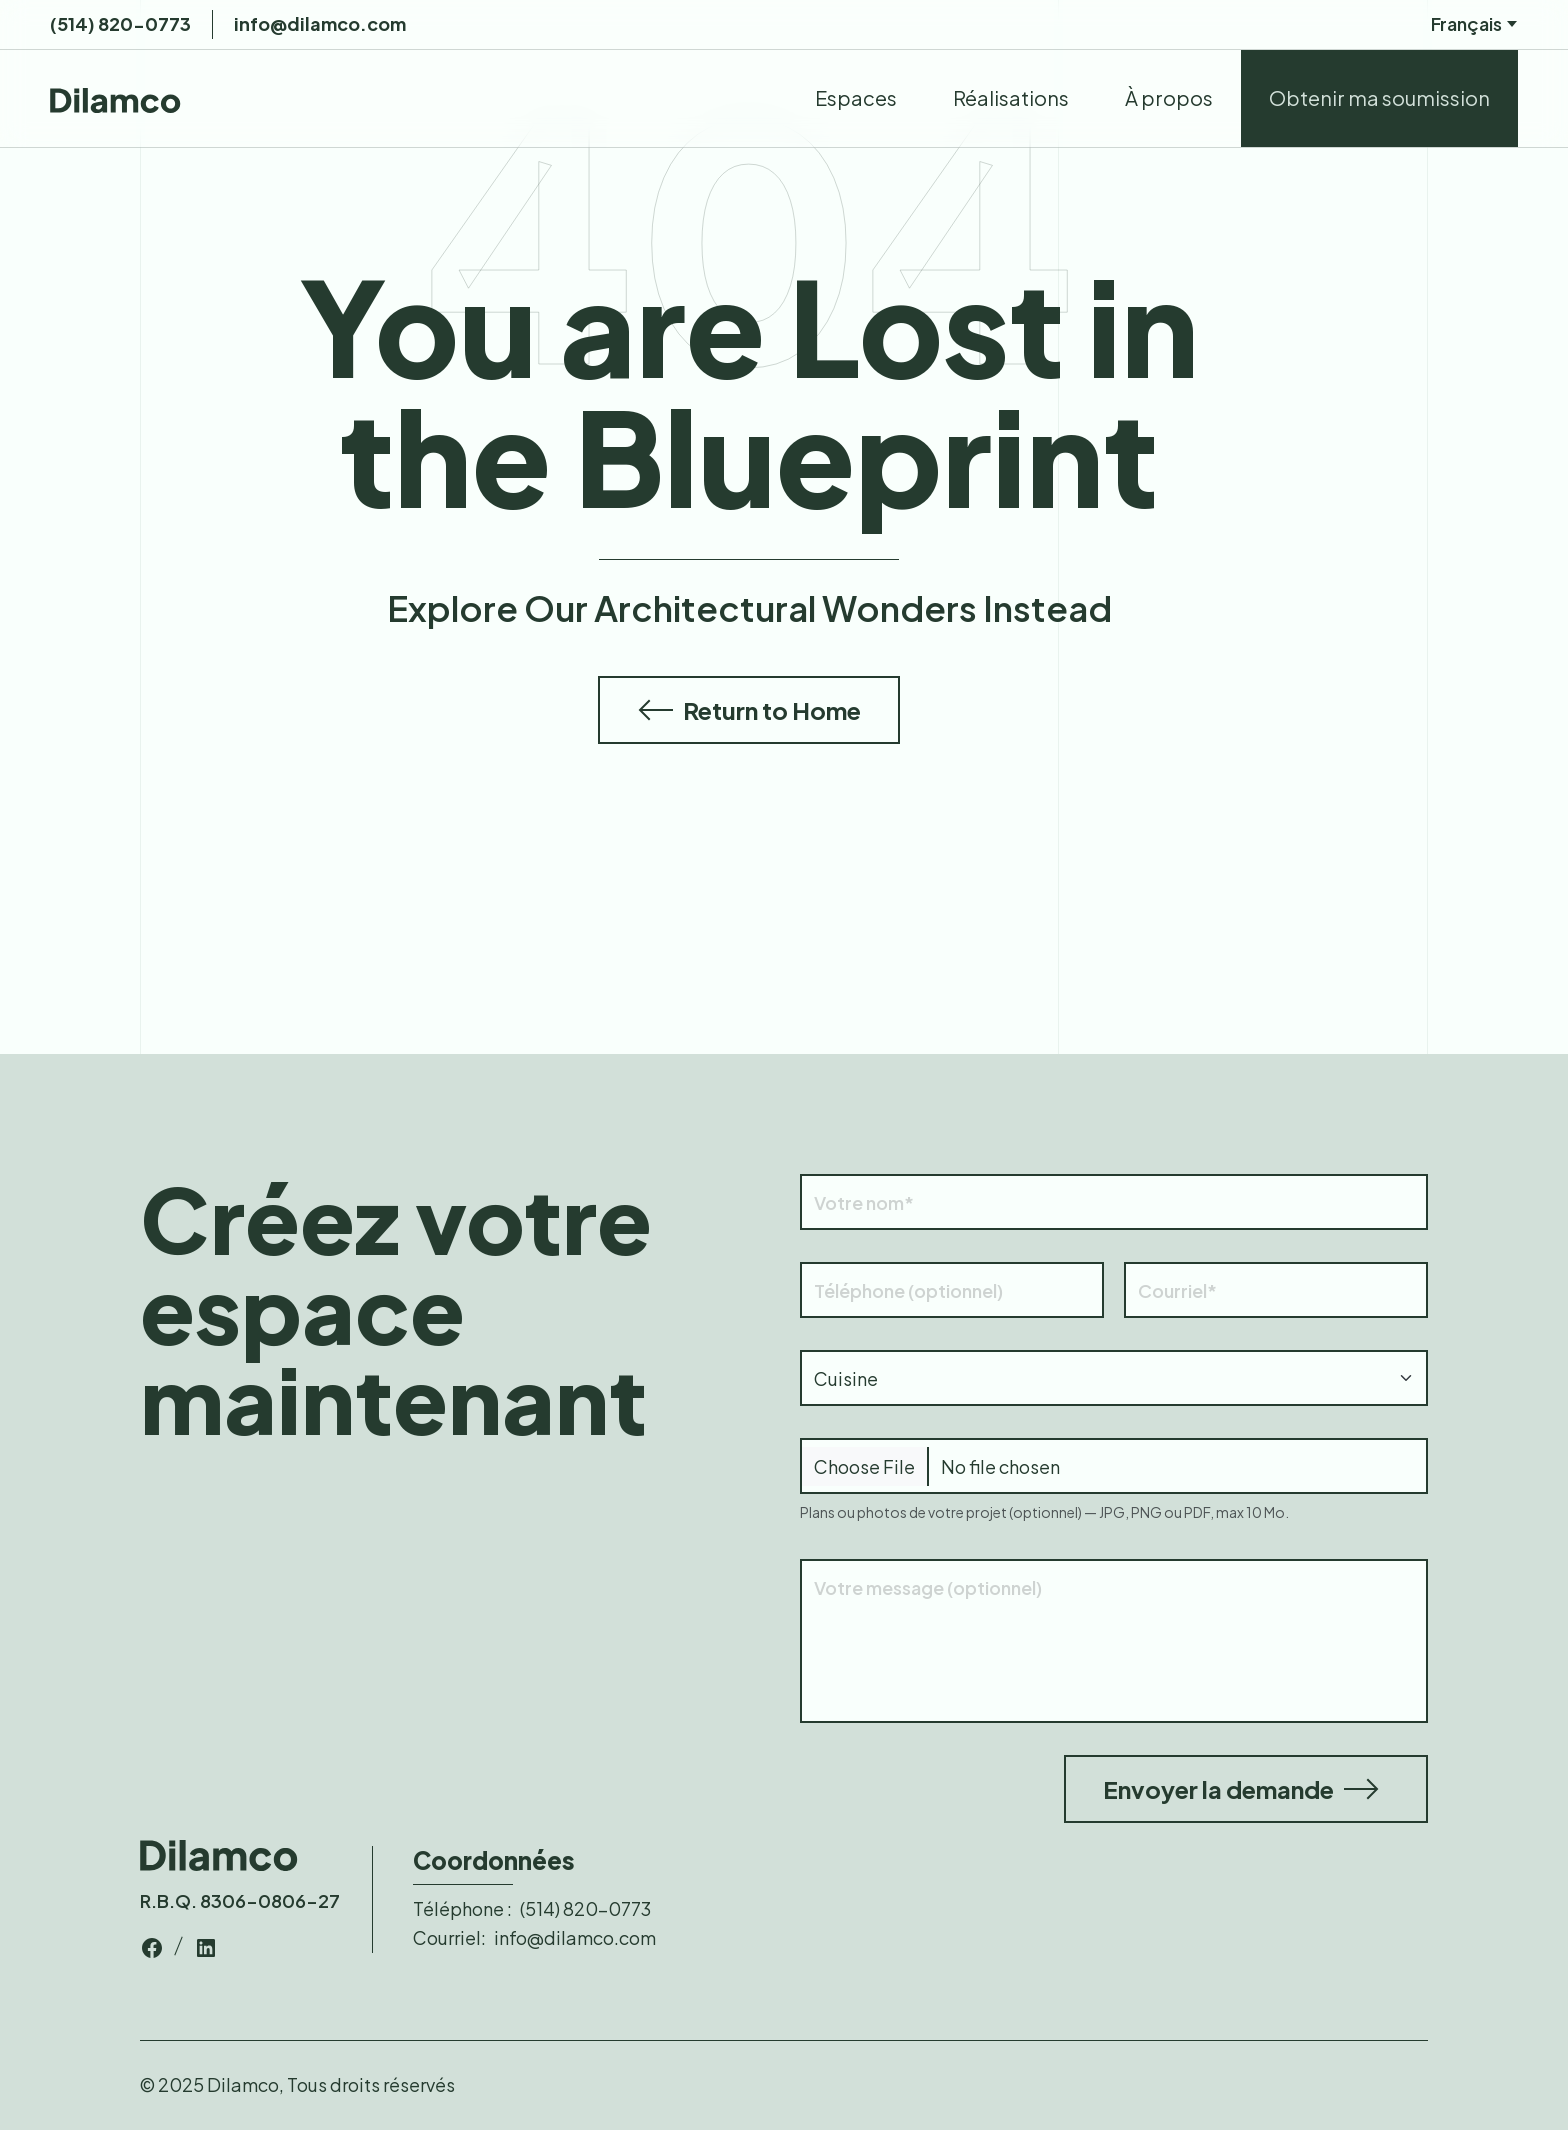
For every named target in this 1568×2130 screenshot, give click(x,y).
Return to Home (749, 710)
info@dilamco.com (320, 23)
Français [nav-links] (1474, 24)
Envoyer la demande (1241, 1789)
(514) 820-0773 (120, 23)
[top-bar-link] (152, 1944)
